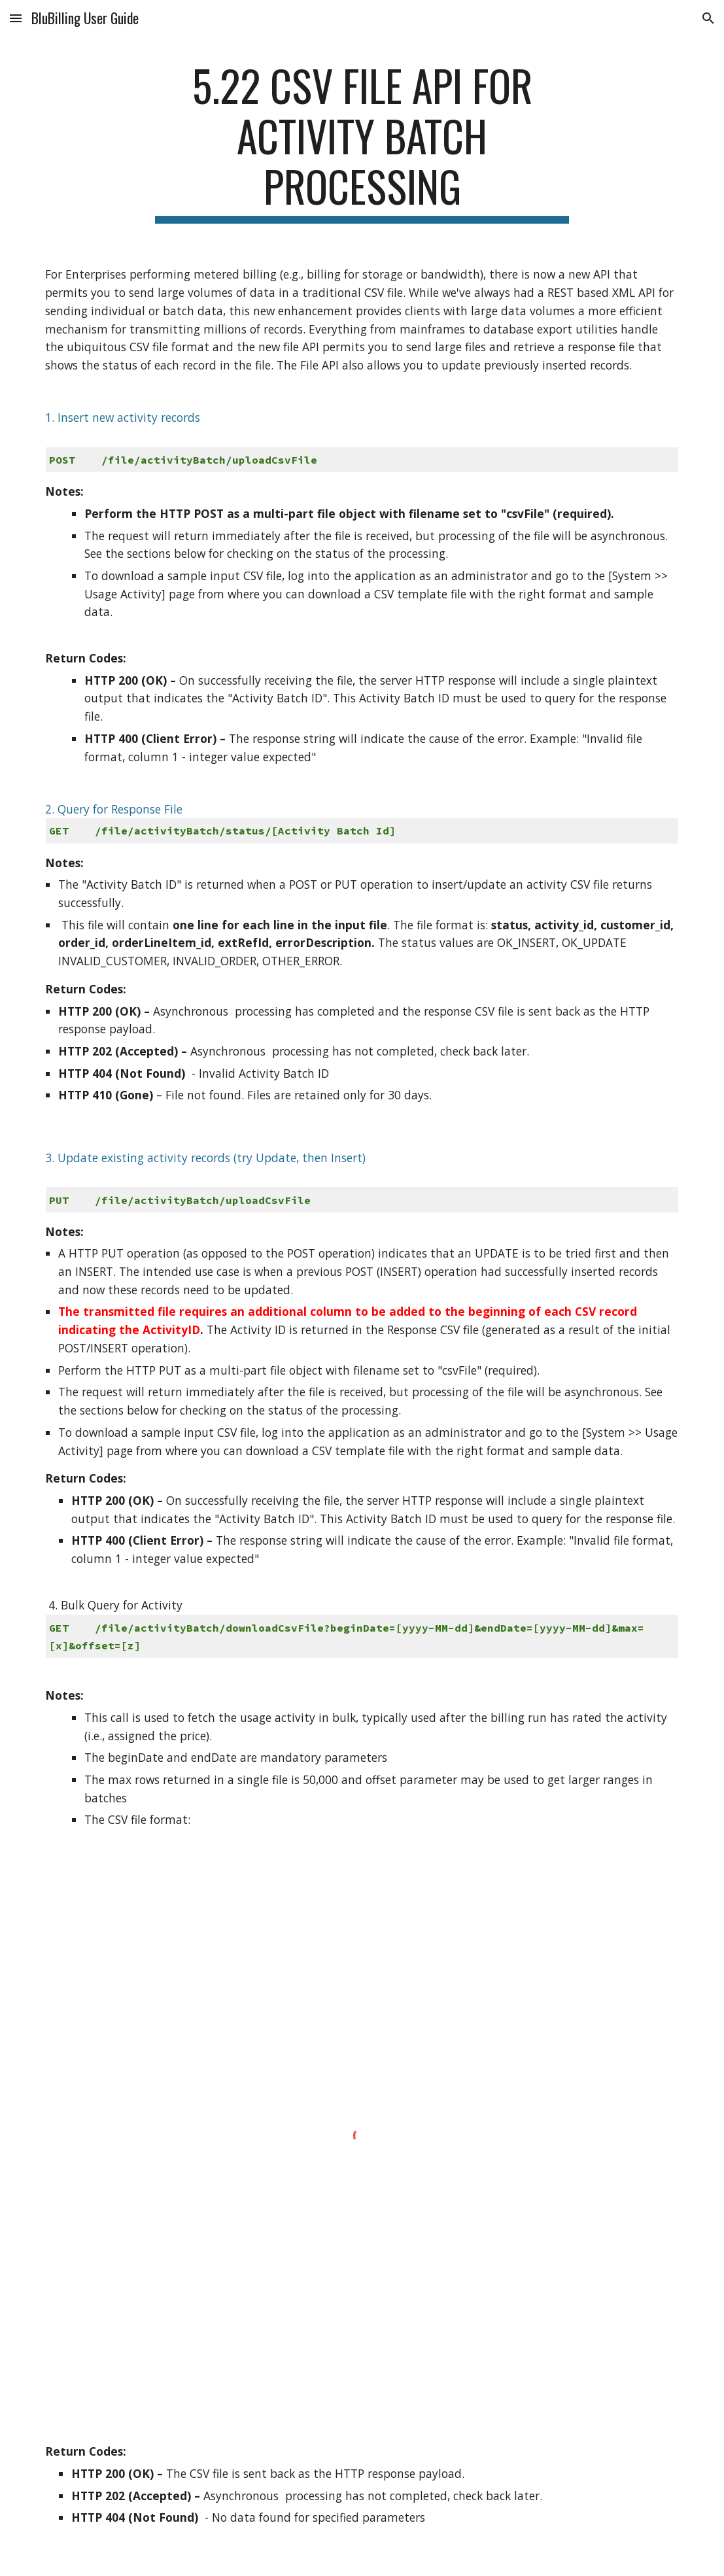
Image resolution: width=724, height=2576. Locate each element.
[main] (362, 142)
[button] (15, 18)
